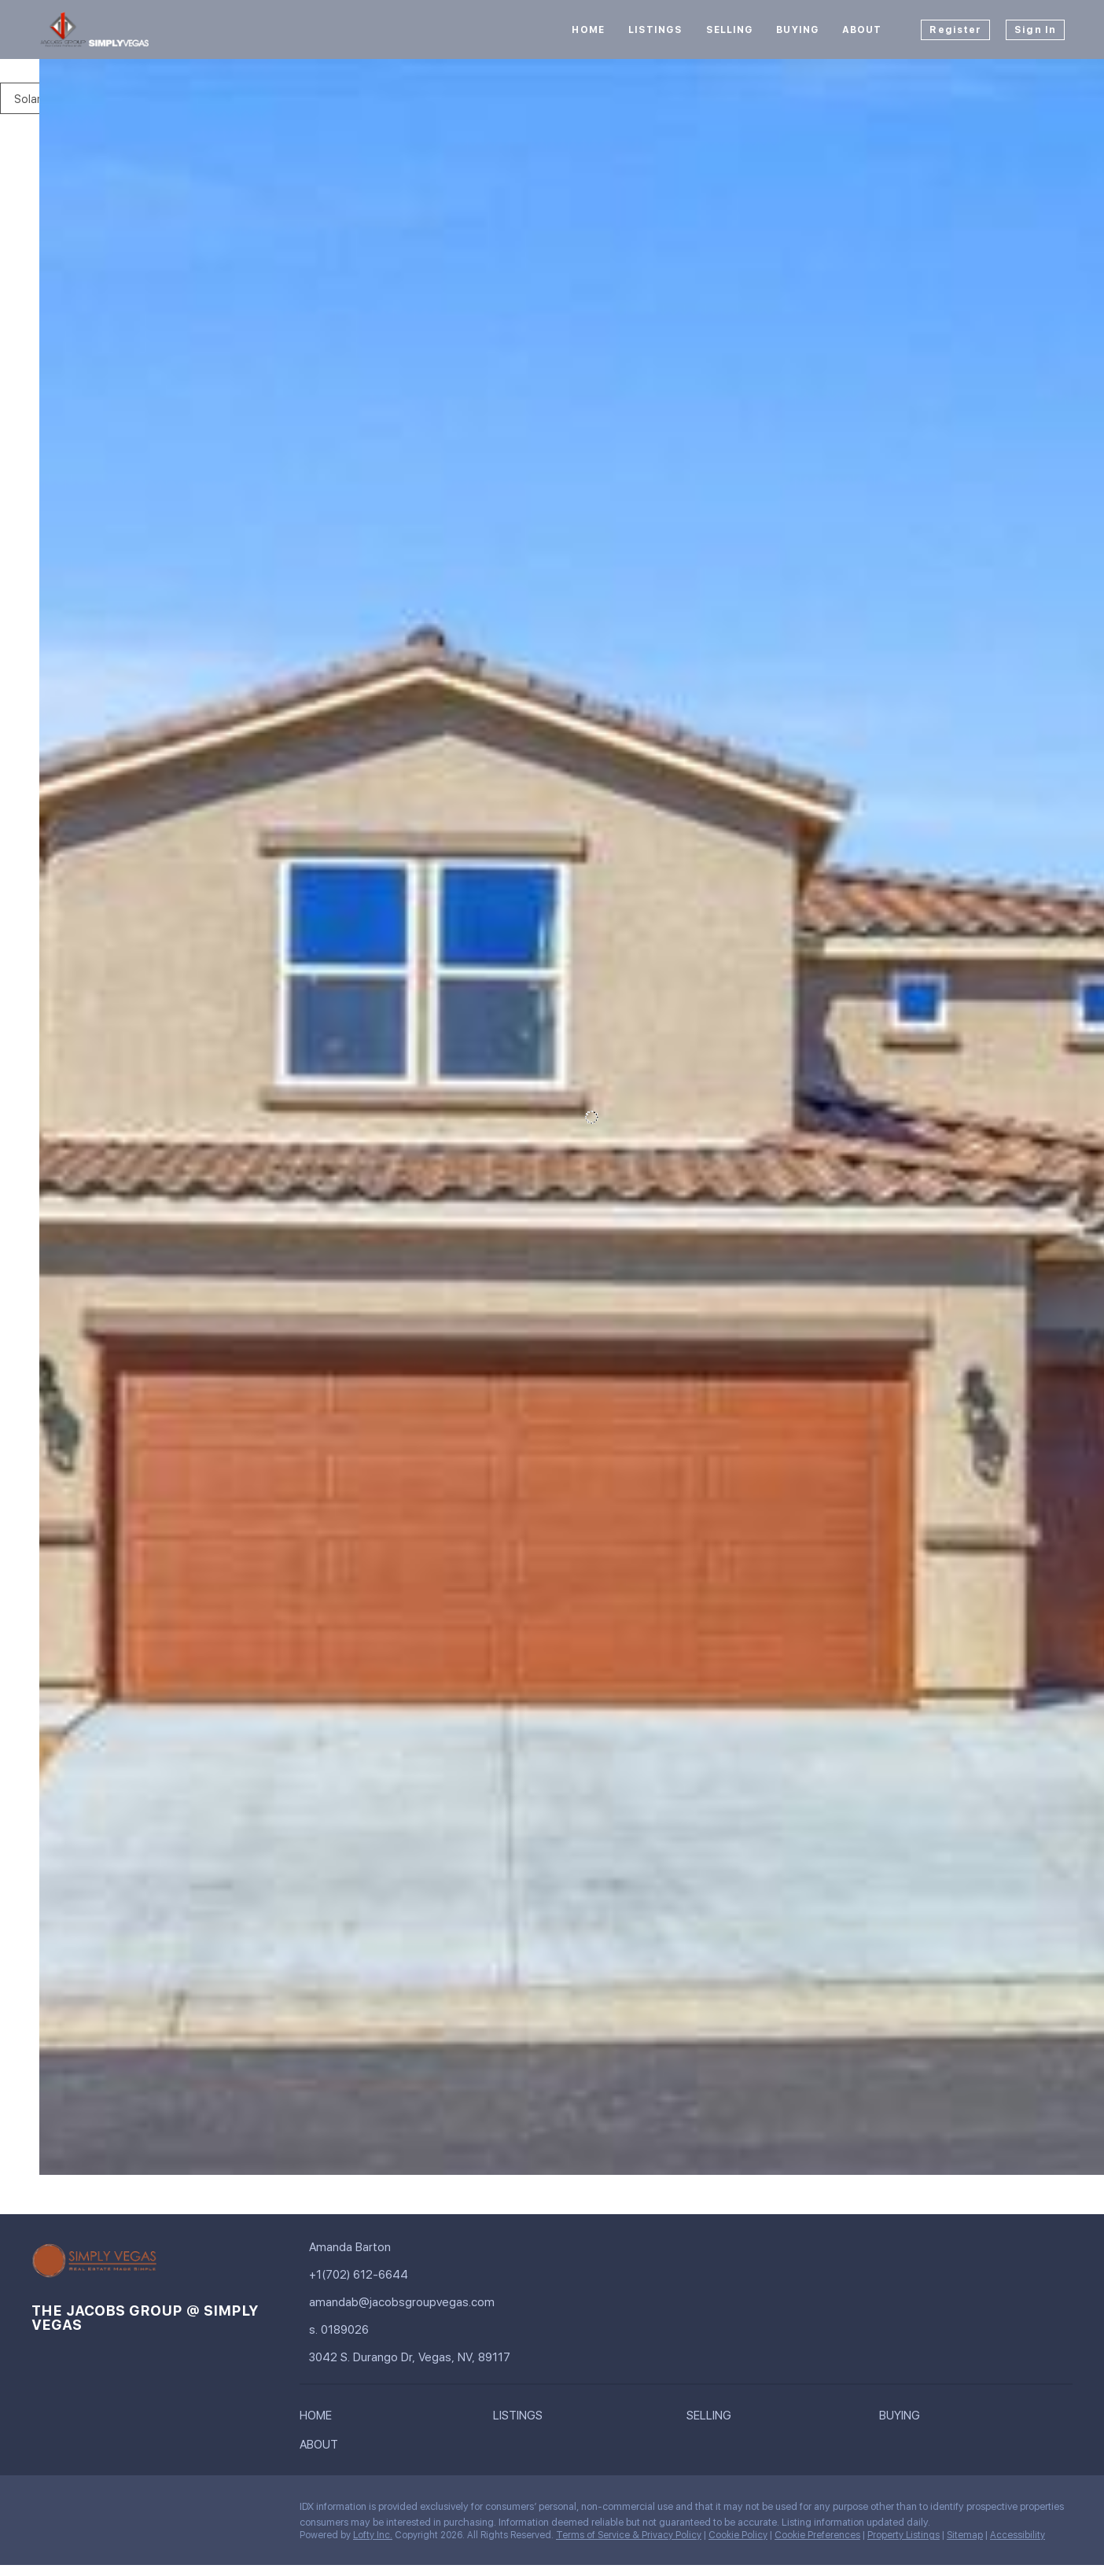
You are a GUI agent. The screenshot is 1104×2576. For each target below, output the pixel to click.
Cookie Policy (737, 2535)
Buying (797, 29)
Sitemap (965, 2535)
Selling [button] (729, 29)
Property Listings (903, 2535)
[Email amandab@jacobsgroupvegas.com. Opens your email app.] (403, 2303)
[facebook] (43, 2511)
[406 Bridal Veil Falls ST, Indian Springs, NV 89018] (50, 2037)
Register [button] (955, 29)
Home (588, 29)
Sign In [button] (1035, 29)
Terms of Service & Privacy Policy (628, 2535)
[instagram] (106, 2511)
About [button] (862, 29)
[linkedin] (74, 2511)
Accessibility (1017, 2535)
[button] (320, 2419)
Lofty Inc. (372, 2535)
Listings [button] (655, 29)
